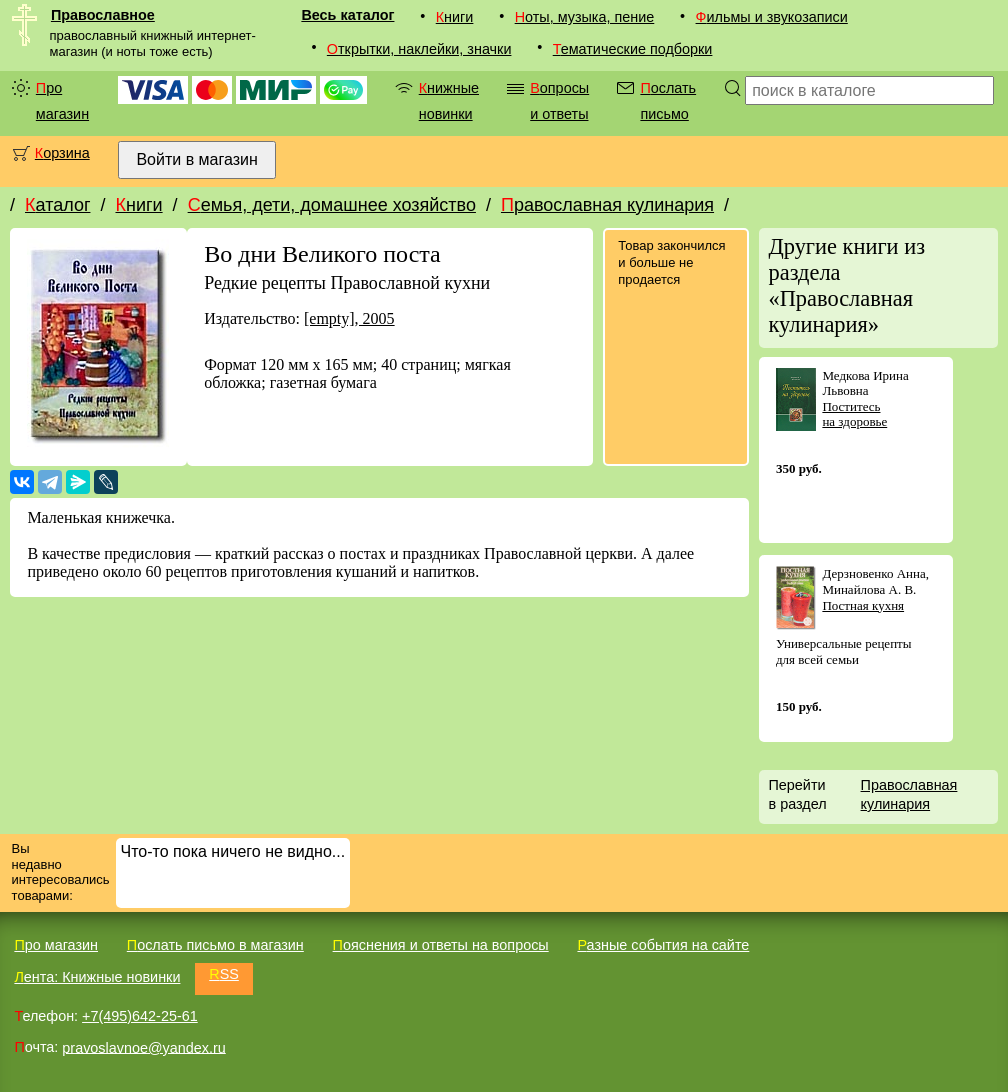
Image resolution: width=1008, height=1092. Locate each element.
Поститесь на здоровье (854, 414)
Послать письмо (668, 101)
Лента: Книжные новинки (97, 977)
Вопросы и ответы (559, 101)
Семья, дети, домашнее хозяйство (332, 205)
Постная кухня (863, 605)
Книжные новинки (449, 101)
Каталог (57, 205)
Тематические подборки (633, 49)
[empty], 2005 (349, 318)
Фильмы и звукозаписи (772, 17)
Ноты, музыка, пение (585, 17)
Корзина (62, 153)
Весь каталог (347, 15)
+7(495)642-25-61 (140, 1016)
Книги (455, 17)
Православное (103, 15)
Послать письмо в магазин (215, 945)
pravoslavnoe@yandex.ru (143, 1047)
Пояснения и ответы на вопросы (441, 945)
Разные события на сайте (663, 945)
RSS (224, 974)
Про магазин (62, 101)
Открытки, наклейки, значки (419, 49)
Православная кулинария (607, 205)
